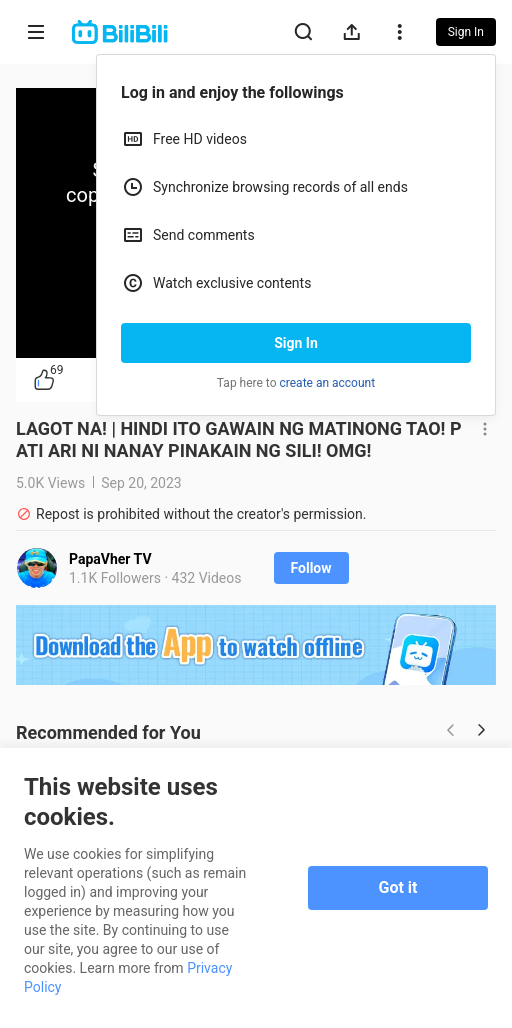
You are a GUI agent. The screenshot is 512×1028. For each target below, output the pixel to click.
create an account (328, 383)
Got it (398, 887)
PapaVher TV (110, 559)
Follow (311, 568)
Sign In (296, 343)
